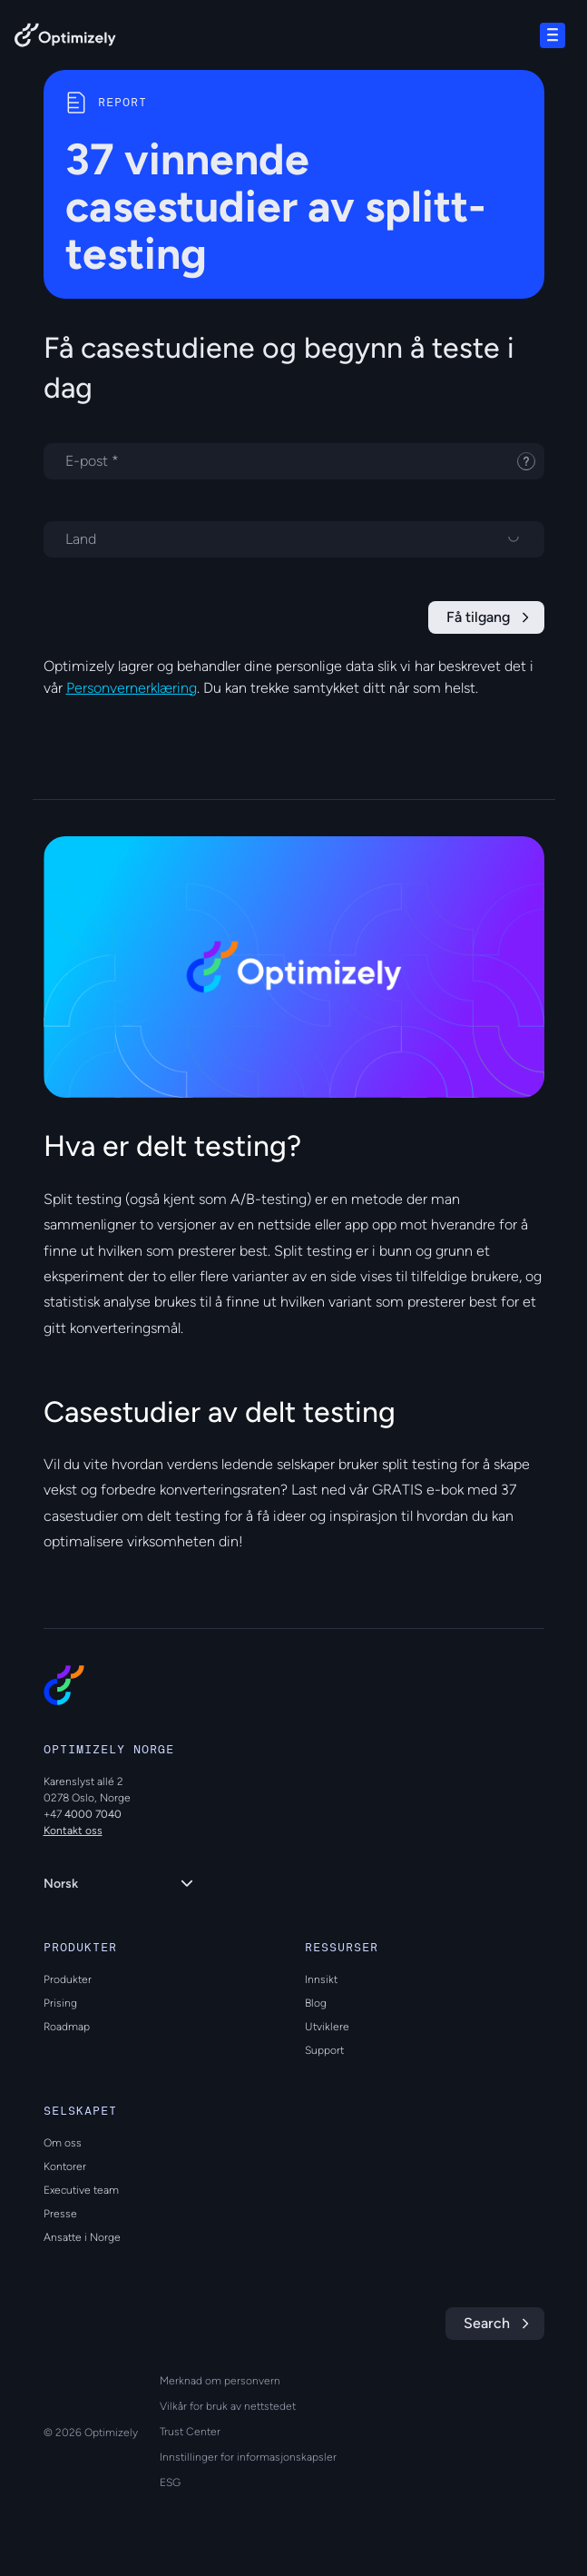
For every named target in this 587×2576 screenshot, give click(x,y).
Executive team (81, 2190)
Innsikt (321, 1979)
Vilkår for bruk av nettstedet (228, 2406)
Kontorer (65, 2166)
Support (324, 2050)
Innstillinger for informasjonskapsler (248, 2457)
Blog (316, 2003)
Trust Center (190, 2431)
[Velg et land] (294, 539)
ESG (170, 2482)
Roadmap (67, 2026)
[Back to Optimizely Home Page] (65, 38)
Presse (60, 2213)
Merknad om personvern (220, 2380)
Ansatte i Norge (82, 2237)
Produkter (68, 1979)
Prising (60, 2003)
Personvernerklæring (131, 687)
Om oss (63, 2143)
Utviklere (327, 2026)
